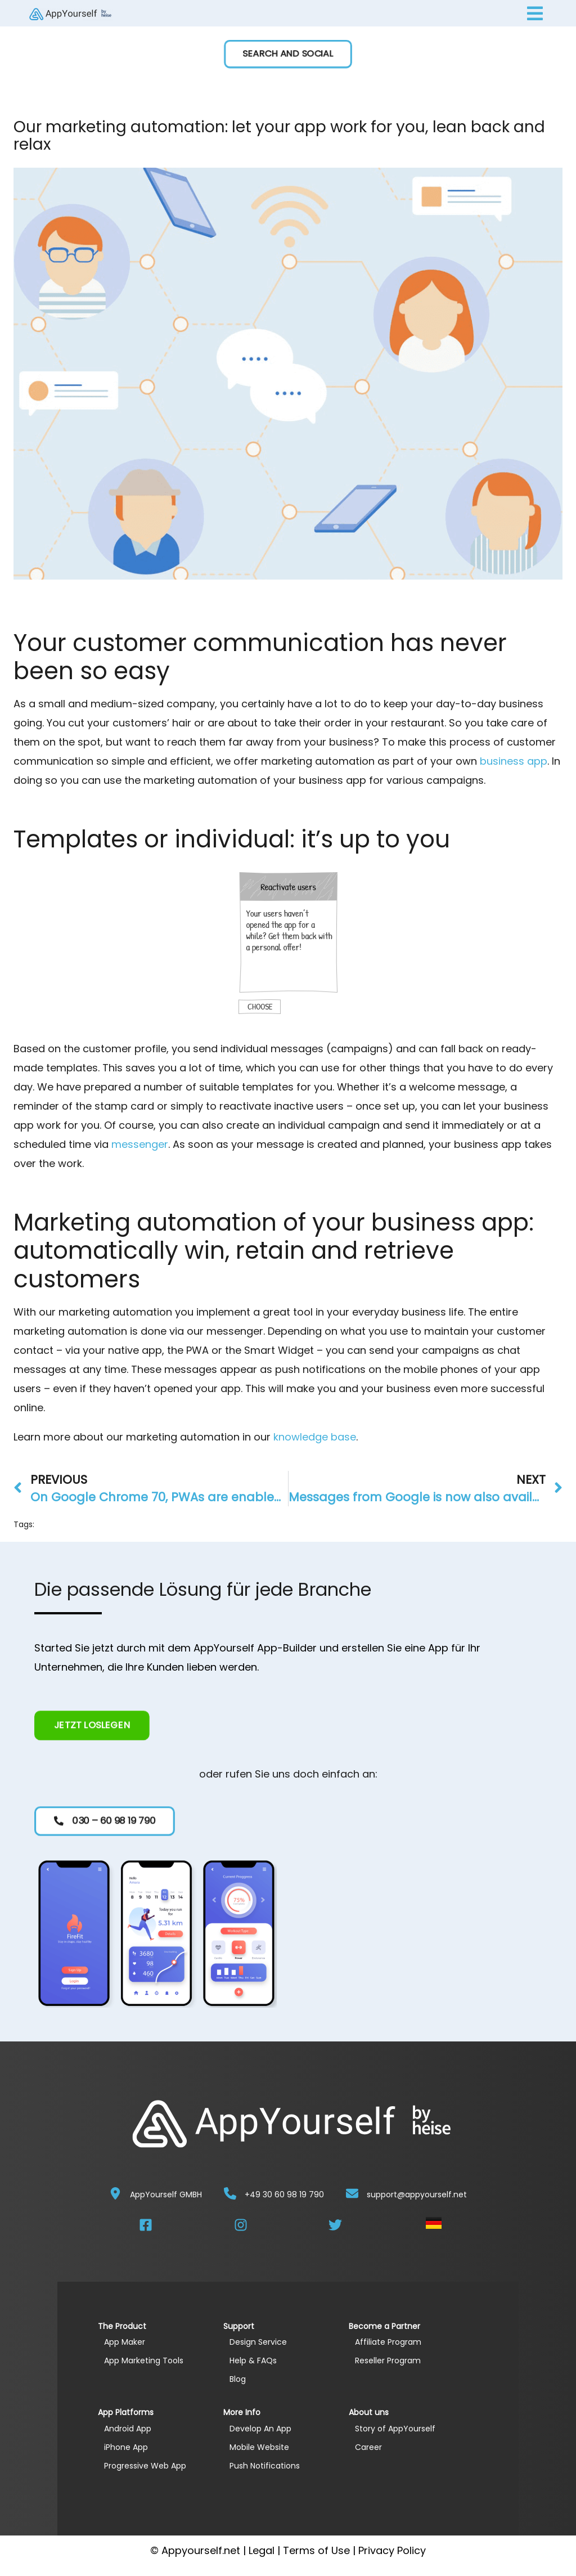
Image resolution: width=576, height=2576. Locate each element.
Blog (238, 2379)
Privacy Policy (392, 2550)
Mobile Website (259, 2447)
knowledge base (314, 1437)
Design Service (258, 2342)
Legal (261, 2550)
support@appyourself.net (417, 2194)
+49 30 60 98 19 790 (284, 2194)
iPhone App (126, 2447)
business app (513, 761)
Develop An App (260, 2428)
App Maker (124, 2342)
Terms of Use (316, 2550)
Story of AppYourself (395, 2428)
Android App (127, 2428)
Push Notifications (265, 2465)
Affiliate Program (388, 2342)
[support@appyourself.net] (352, 2193)
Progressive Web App (145, 2465)
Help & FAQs (253, 2360)
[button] (288, 54)
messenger (139, 1144)
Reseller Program (388, 2360)
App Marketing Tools (143, 2360)
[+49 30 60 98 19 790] (230, 2193)
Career (368, 2447)
